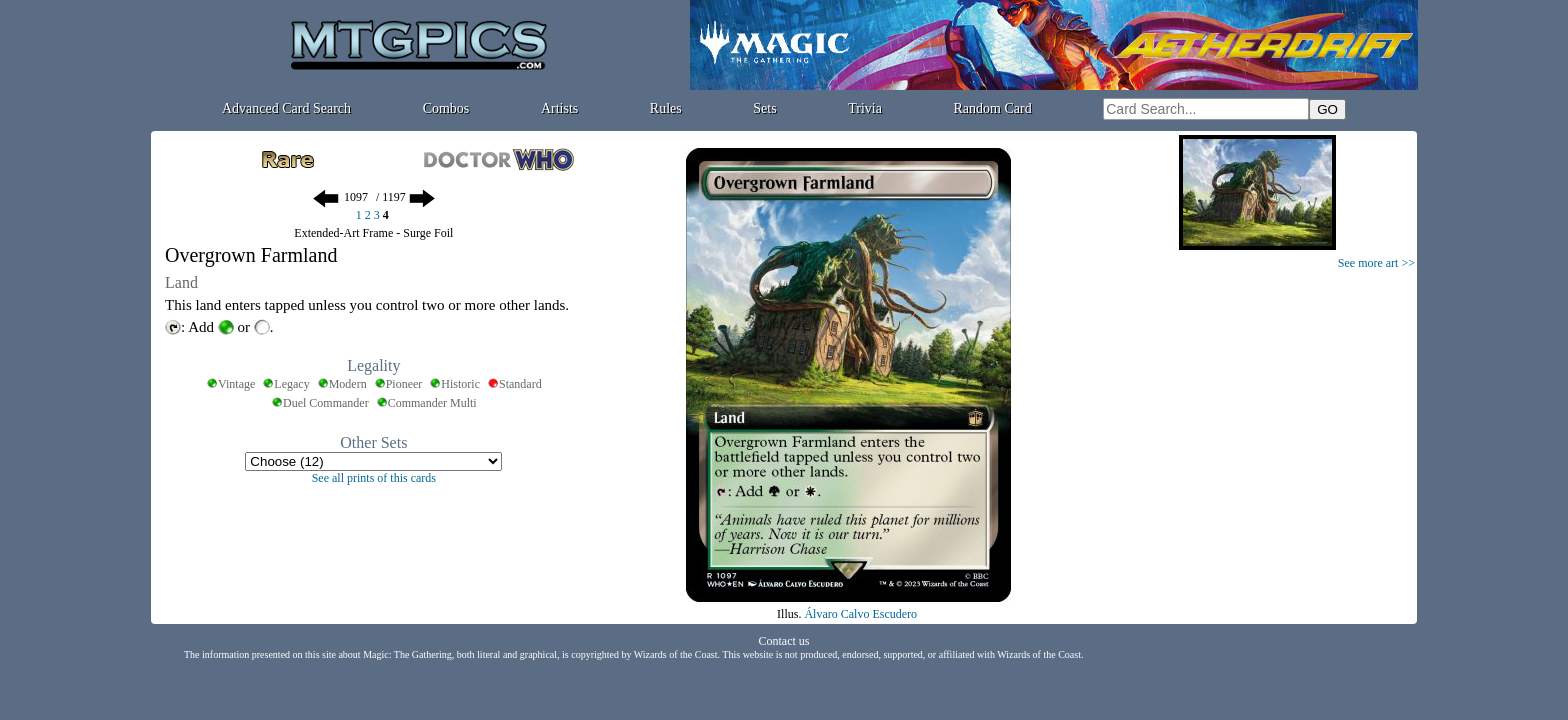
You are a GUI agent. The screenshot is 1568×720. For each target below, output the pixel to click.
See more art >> (1376, 263)
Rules (666, 108)
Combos (446, 108)
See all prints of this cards (374, 478)
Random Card (993, 108)
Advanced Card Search (286, 108)
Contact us (784, 641)
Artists (559, 108)
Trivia (865, 108)
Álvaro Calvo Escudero (860, 614)
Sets (764, 108)
